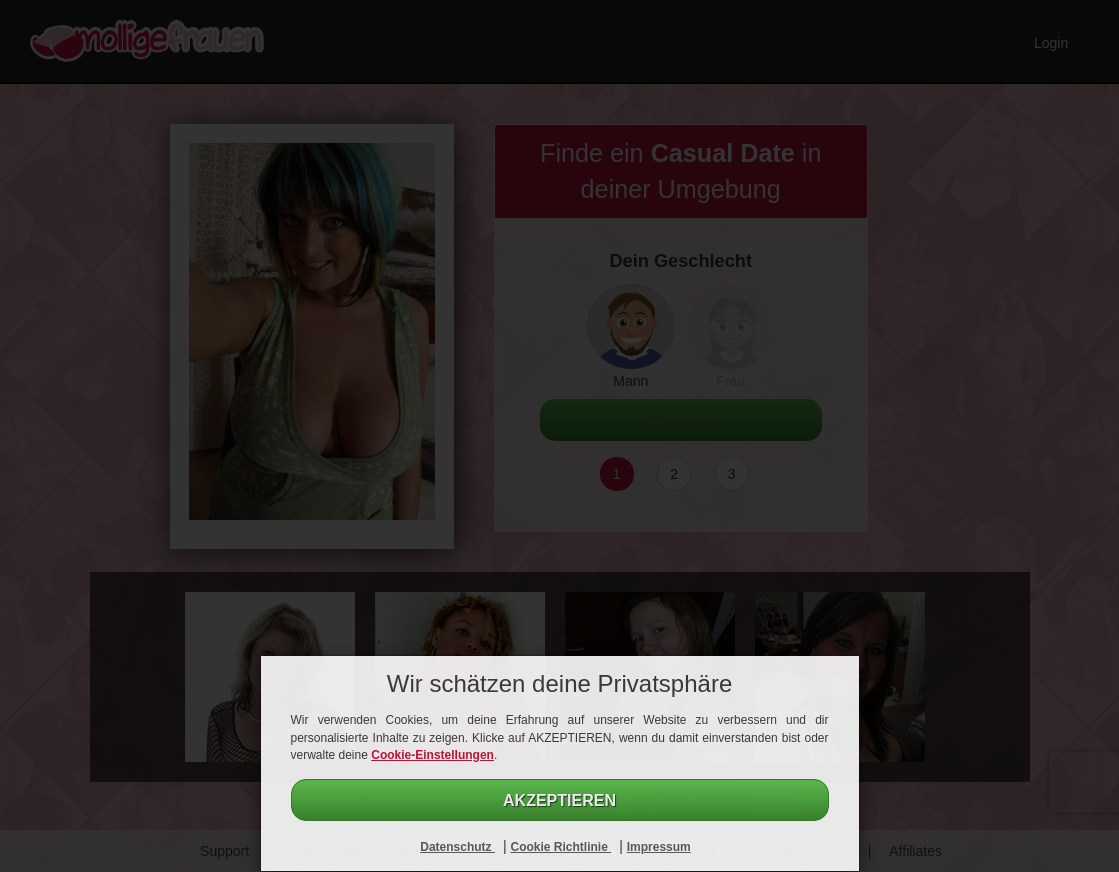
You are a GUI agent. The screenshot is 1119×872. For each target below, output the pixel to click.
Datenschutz (457, 847)
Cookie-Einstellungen (432, 755)
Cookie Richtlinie (560, 847)
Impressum (659, 847)
